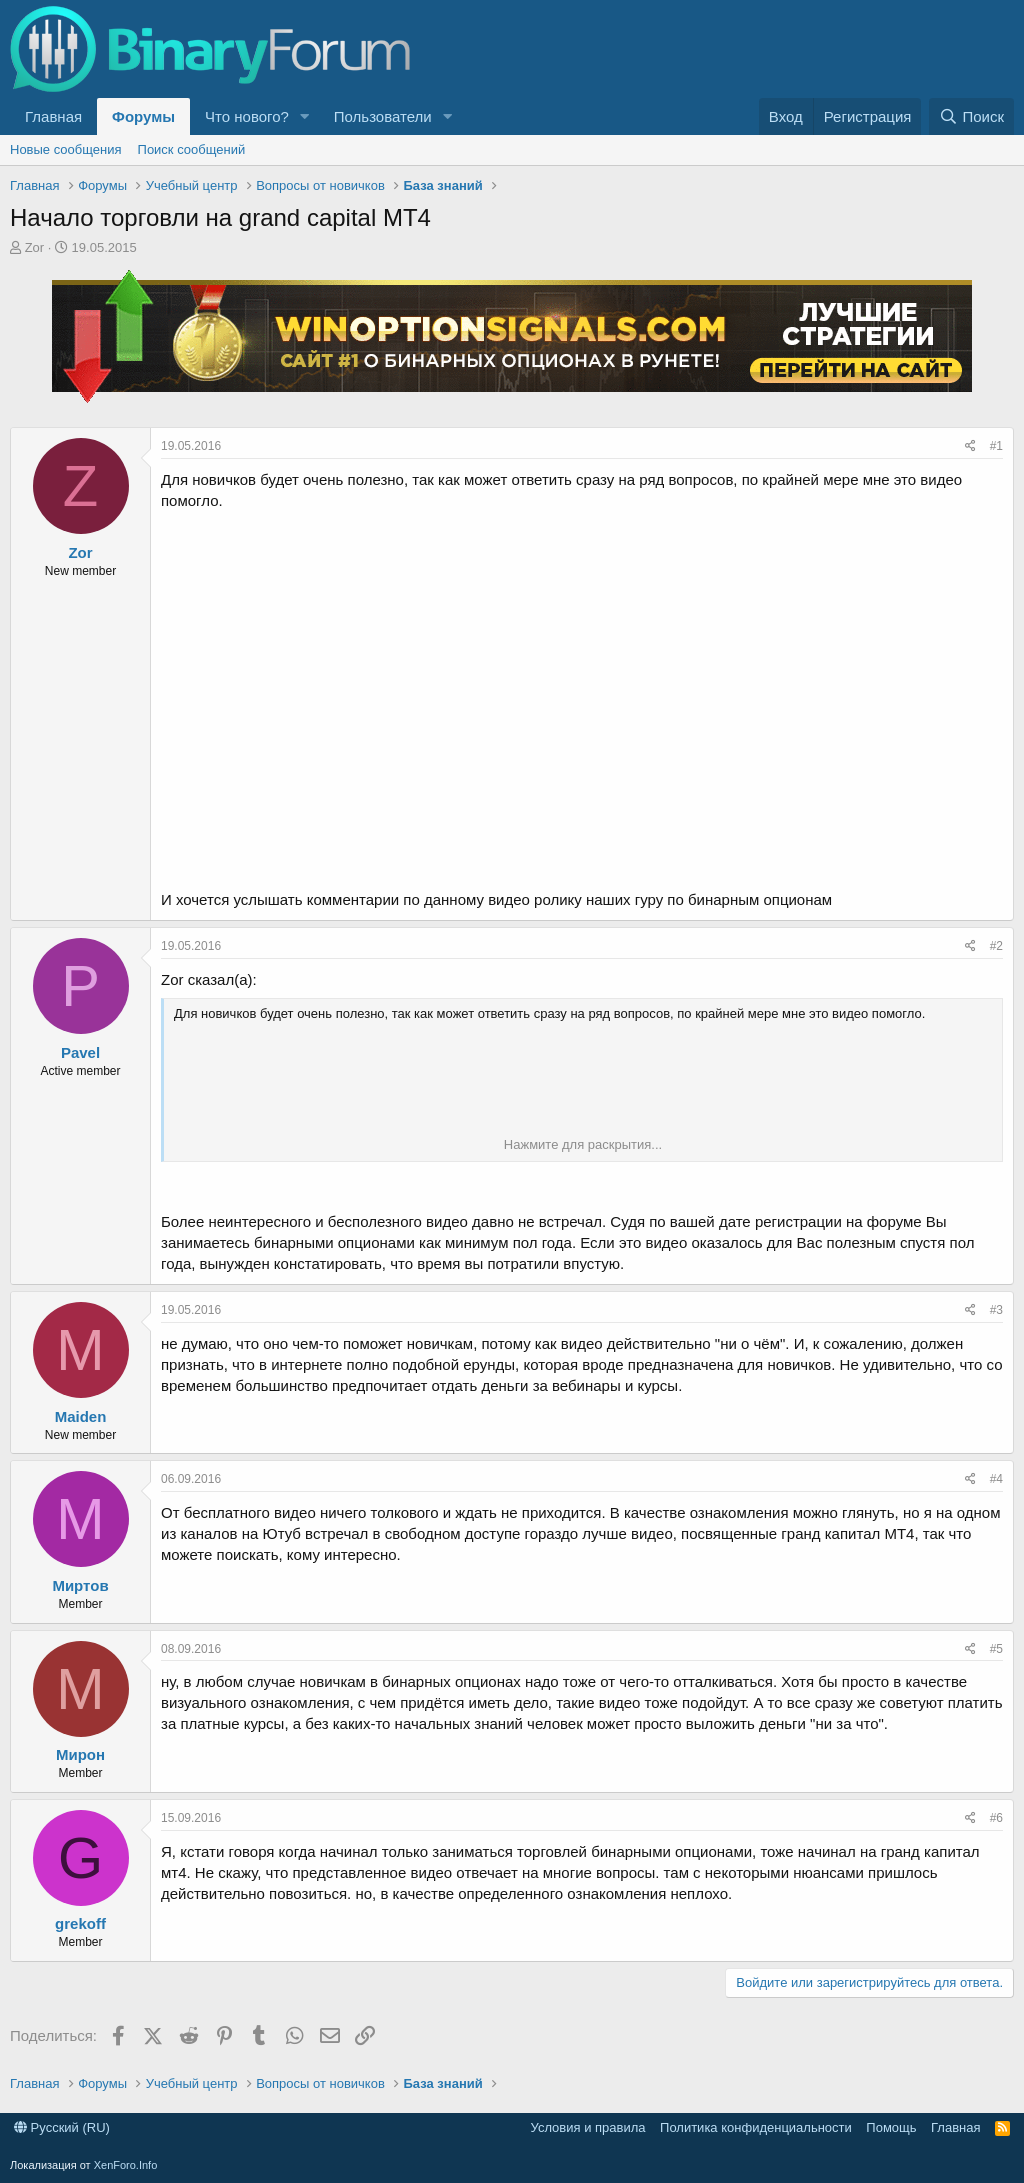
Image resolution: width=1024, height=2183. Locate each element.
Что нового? (247, 116)
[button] (305, 116)
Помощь (891, 2127)
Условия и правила (588, 2127)
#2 (996, 946)
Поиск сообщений (192, 149)
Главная (53, 116)
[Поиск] (971, 116)
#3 (996, 1310)
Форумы (143, 116)
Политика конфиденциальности (756, 2127)
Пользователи (383, 116)
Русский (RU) (62, 2127)
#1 (996, 446)
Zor (35, 247)
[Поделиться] (970, 446)
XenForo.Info (126, 2165)
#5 (996, 1649)
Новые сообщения (66, 149)
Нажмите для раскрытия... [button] (583, 1144)
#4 (996, 1479)
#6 (996, 1818)
